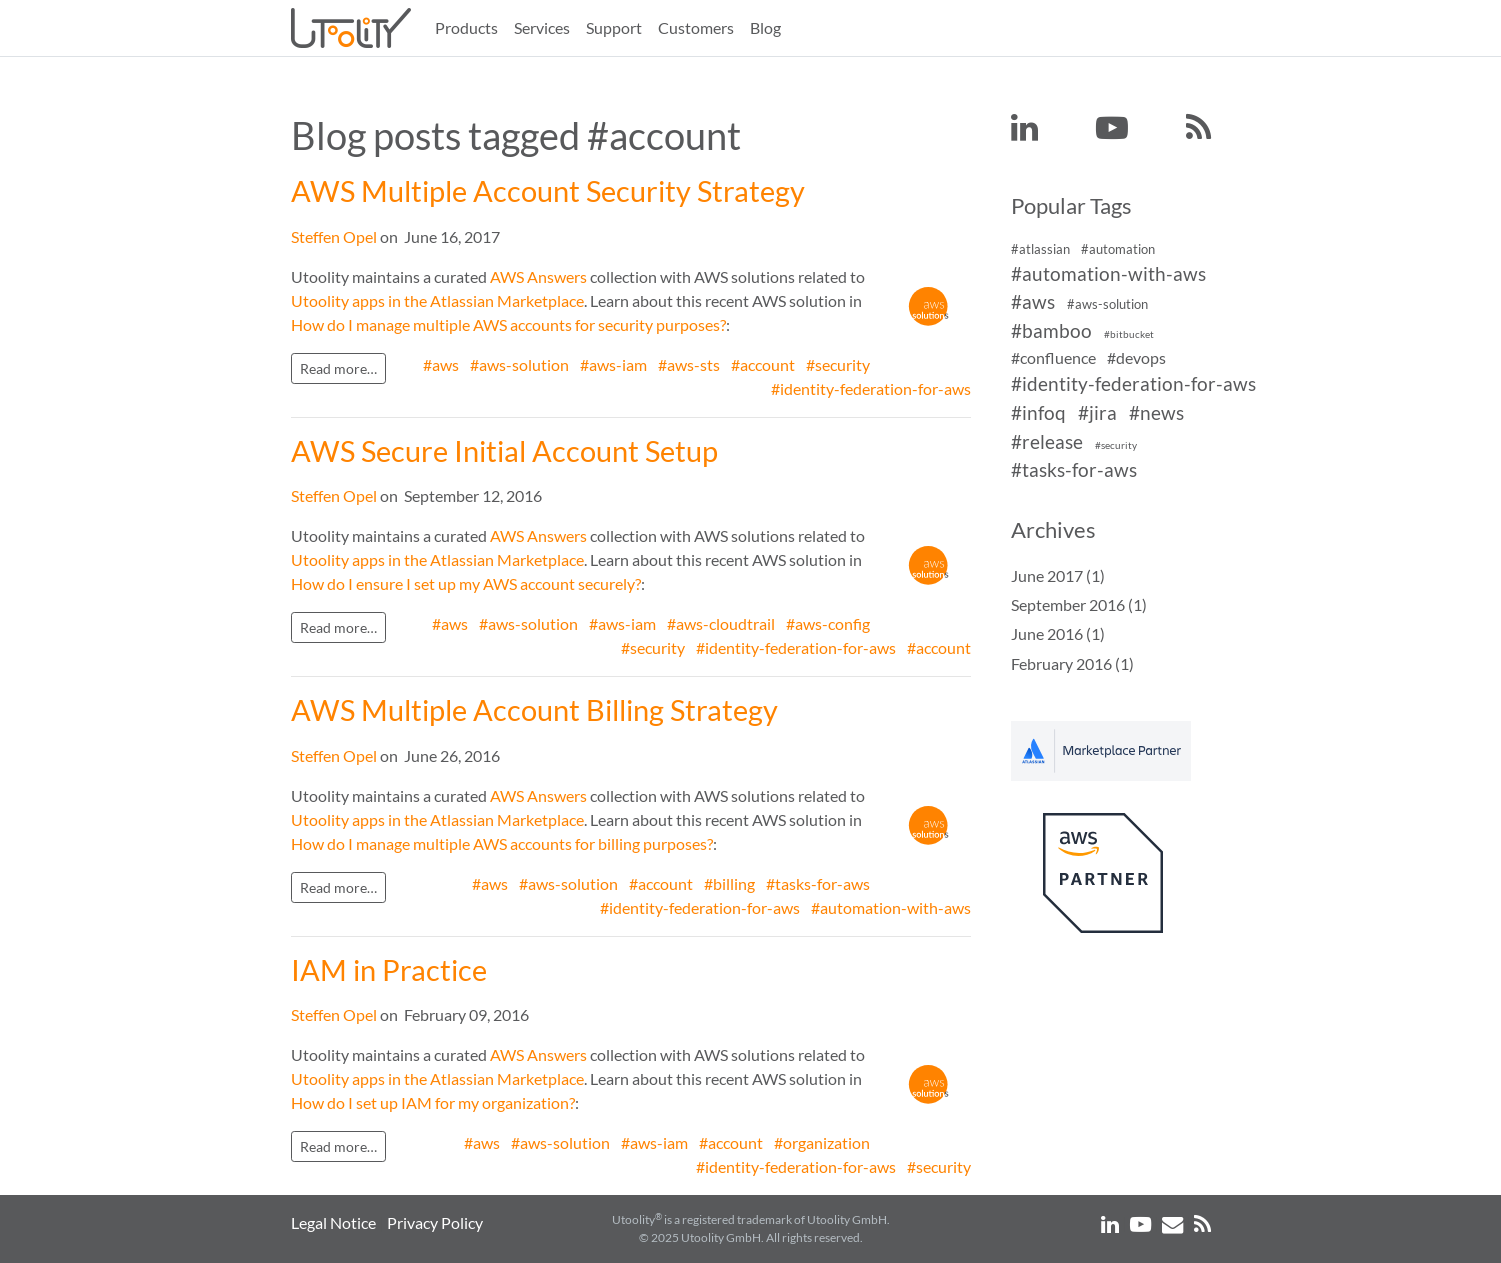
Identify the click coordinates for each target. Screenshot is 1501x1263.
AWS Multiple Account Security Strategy (548, 191)
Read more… (338, 368)
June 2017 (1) (1058, 575)
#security (838, 364)
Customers (696, 27)
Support (614, 27)
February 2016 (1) (1072, 663)
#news (1156, 412)
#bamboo (1051, 330)
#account (763, 364)
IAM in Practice (389, 970)
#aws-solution (519, 364)
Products (466, 27)
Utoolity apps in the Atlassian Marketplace (437, 300)
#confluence (1053, 357)
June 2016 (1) (1058, 633)
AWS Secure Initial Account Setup (504, 451)
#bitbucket (1129, 334)
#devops (1136, 357)
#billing (729, 883)
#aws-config (828, 623)
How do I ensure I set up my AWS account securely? (466, 583)
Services (542, 27)
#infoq (1038, 412)
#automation (1118, 249)
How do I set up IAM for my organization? (433, 1102)
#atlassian (1040, 249)
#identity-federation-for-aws (871, 388)
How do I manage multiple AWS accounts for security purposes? (508, 324)
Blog (765, 27)
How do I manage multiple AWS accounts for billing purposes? (502, 843)
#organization (822, 1142)
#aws (441, 364)
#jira (1097, 412)
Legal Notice (333, 1222)
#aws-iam (613, 364)
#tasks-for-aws (818, 883)
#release (1047, 441)
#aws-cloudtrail (721, 623)
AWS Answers (538, 276)
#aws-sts (689, 364)
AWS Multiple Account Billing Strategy (534, 710)
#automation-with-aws (891, 907)
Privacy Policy (435, 1222)
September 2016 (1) (1079, 604)
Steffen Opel (334, 236)
